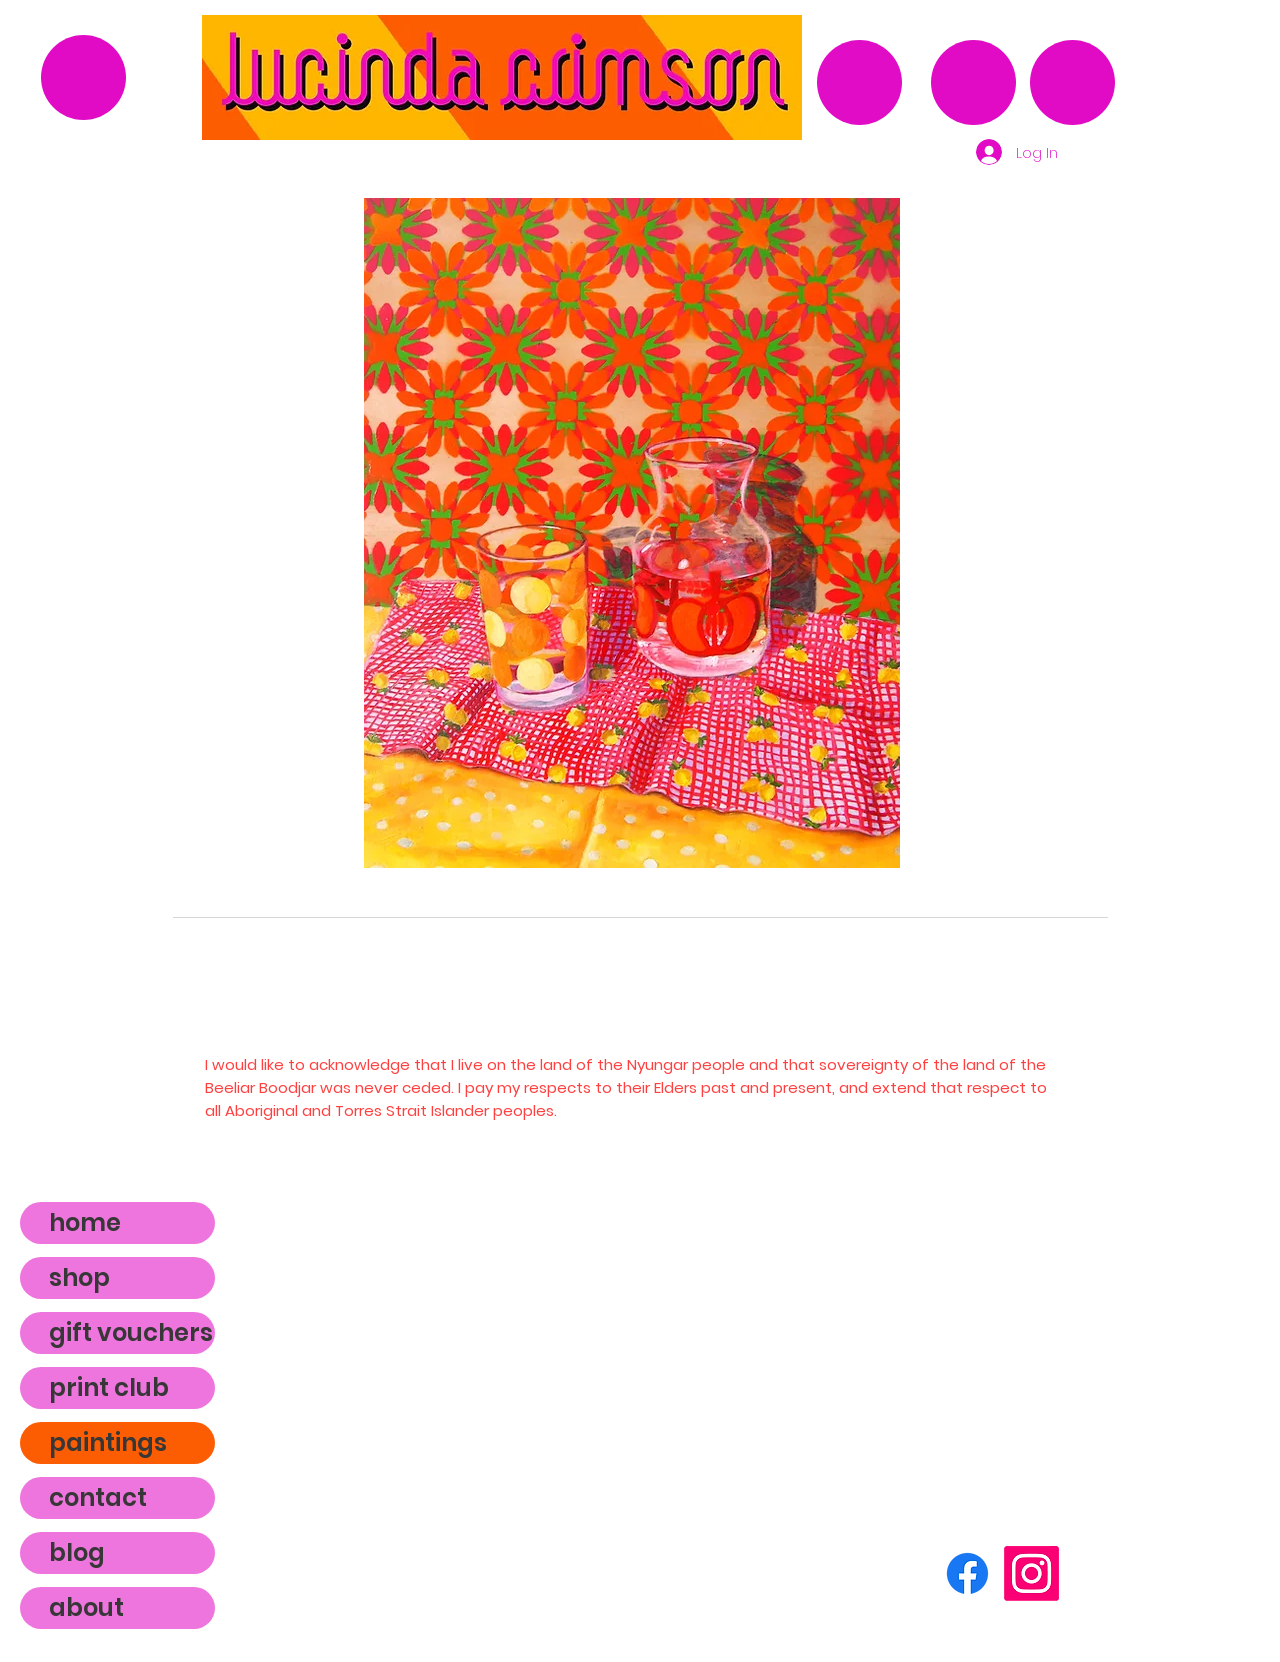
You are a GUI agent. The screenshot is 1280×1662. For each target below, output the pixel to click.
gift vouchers (131, 1332)
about (86, 1607)
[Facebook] (967, 1573)
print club (109, 1387)
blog (77, 1552)
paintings (108, 1442)
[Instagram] (1031, 1573)
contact (98, 1497)
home (85, 1222)
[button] (632, 533)
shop (79, 1277)
